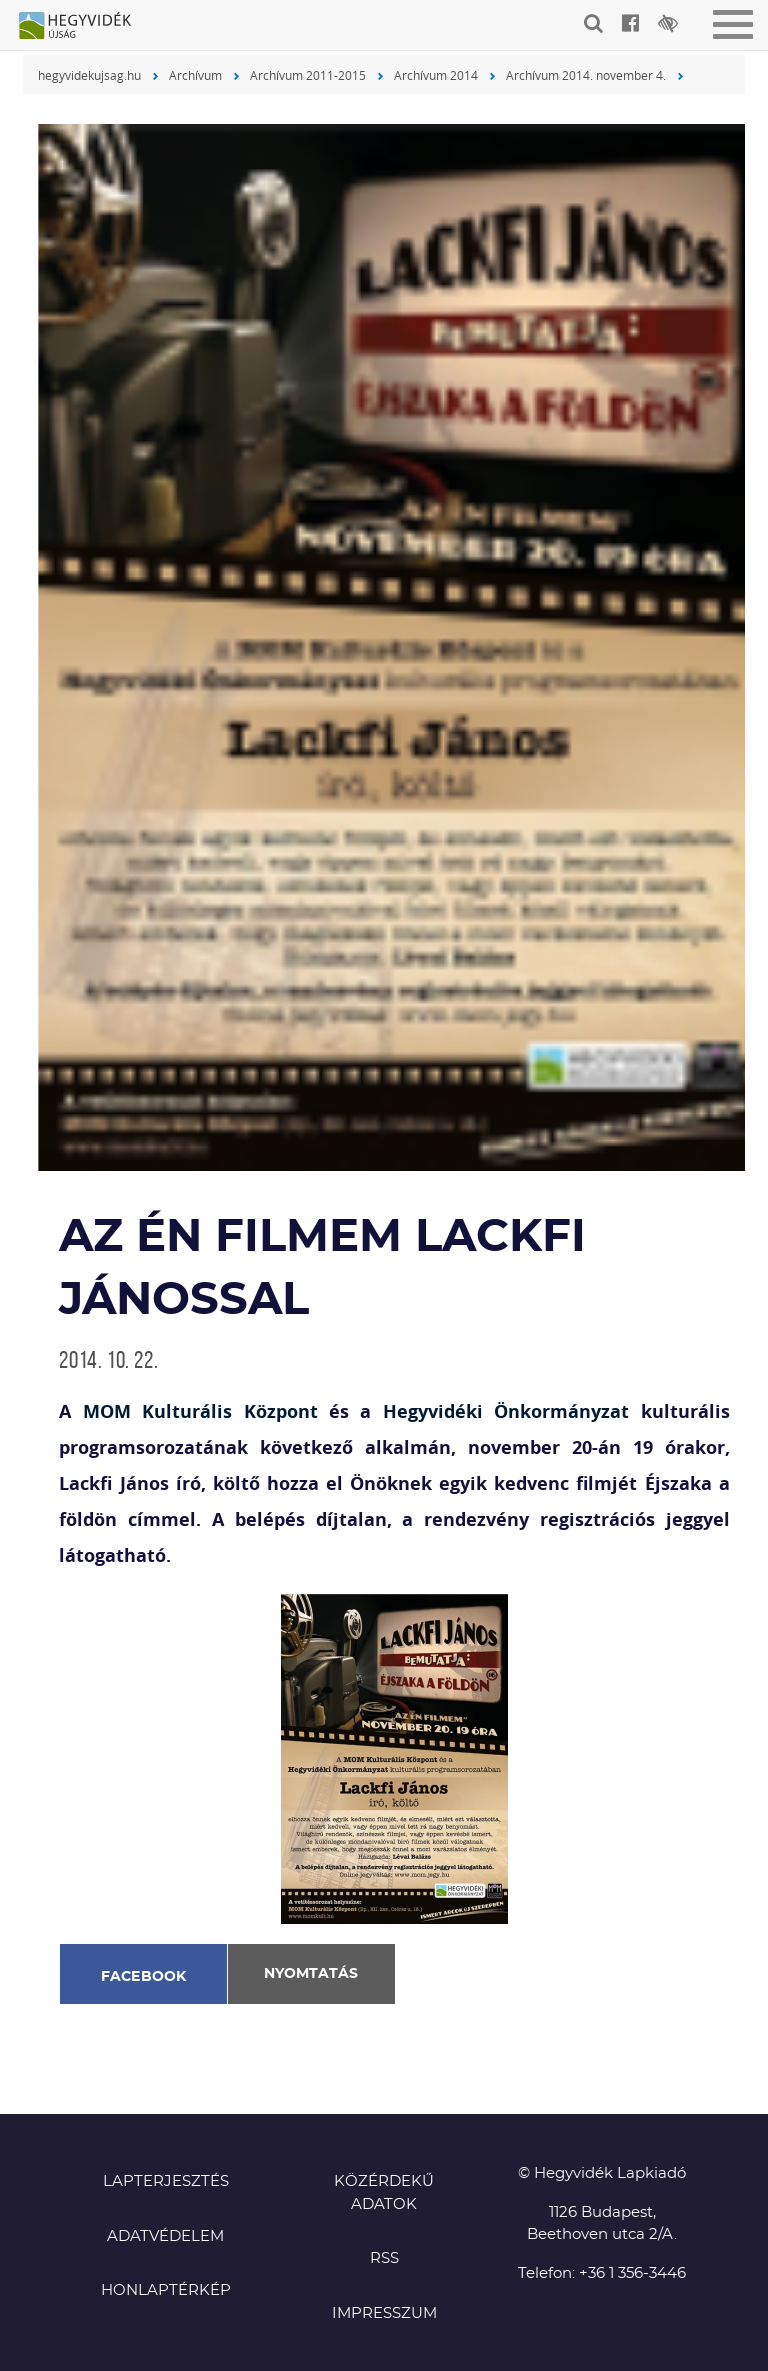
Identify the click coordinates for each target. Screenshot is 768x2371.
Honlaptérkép (166, 2290)
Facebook (144, 1977)
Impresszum (384, 2313)
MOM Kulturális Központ (200, 1411)
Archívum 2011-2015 (308, 75)
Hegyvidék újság (85, 27)
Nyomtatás (311, 1974)
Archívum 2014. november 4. (586, 75)
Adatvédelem (165, 2236)
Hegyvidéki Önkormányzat (506, 1411)
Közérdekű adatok (384, 2193)
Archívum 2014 (436, 75)
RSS (384, 2258)
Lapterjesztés (166, 2181)
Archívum (195, 75)
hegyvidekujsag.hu (89, 75)
